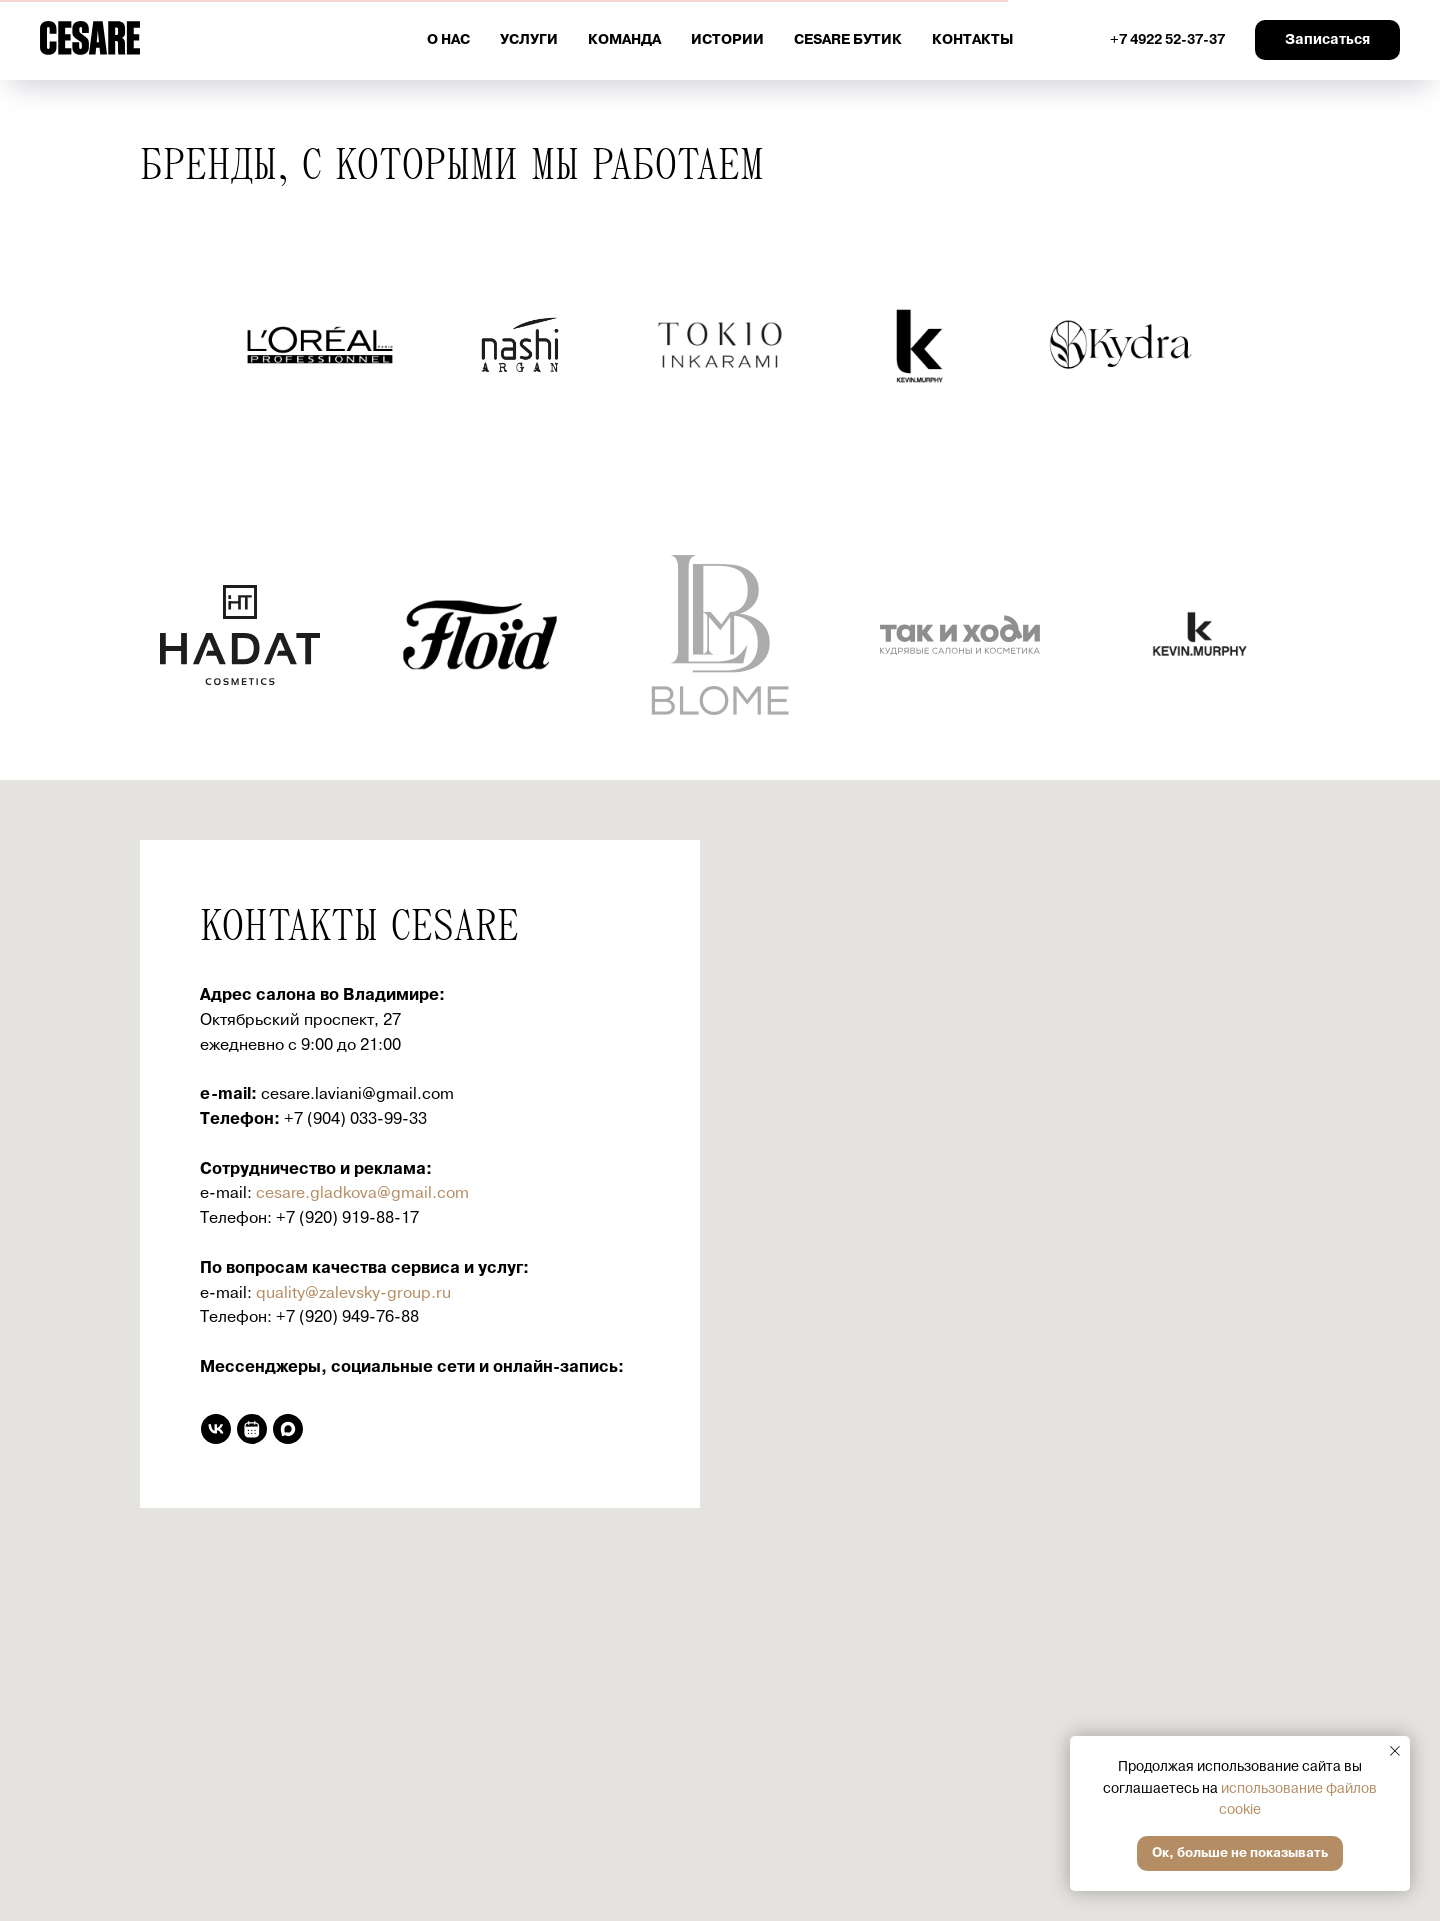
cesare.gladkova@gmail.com (362, 1193)
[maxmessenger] (288, 1429)
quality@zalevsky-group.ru (353, 1293)
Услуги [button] (529, 39)
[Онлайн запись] (252, 1429)
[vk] (216, 1429)
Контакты (972, 39)
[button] (1327, 40)
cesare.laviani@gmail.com (357, 1094)
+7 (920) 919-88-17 (347, 1218)
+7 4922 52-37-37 (1167, 39)
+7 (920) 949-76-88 (347, 1317)
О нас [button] (448, 39)
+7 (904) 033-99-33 (355, 1119)
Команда (624, 39)
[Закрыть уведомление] (1395, 1751)
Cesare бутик (848, 39)
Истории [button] (727, 39)
